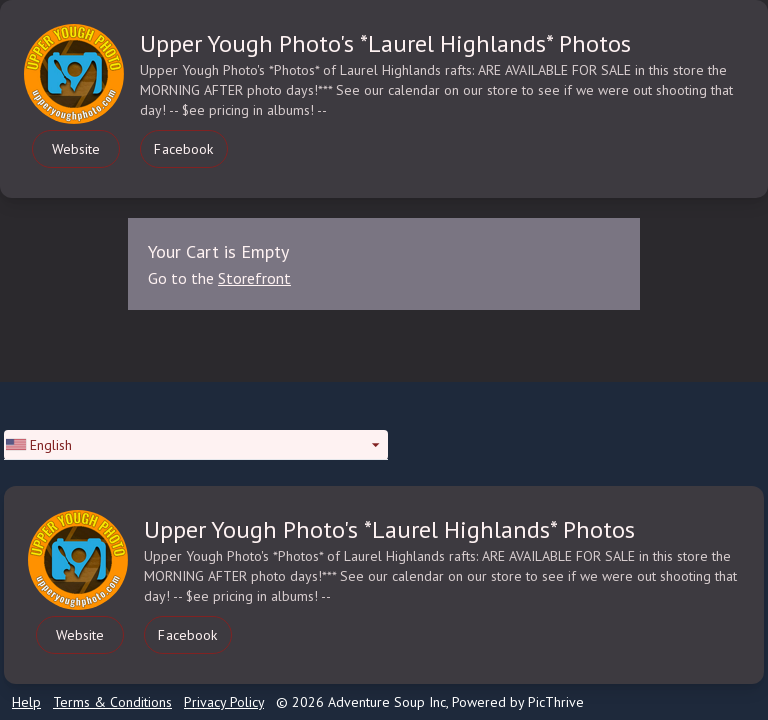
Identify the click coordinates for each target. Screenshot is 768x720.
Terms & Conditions (112, 702)
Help (26, 702)
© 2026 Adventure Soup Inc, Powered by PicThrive (430, 702)
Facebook (183, 149)
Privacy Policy (224, 702)
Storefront (254, 278)
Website (76, 149)
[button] (196, 445)
